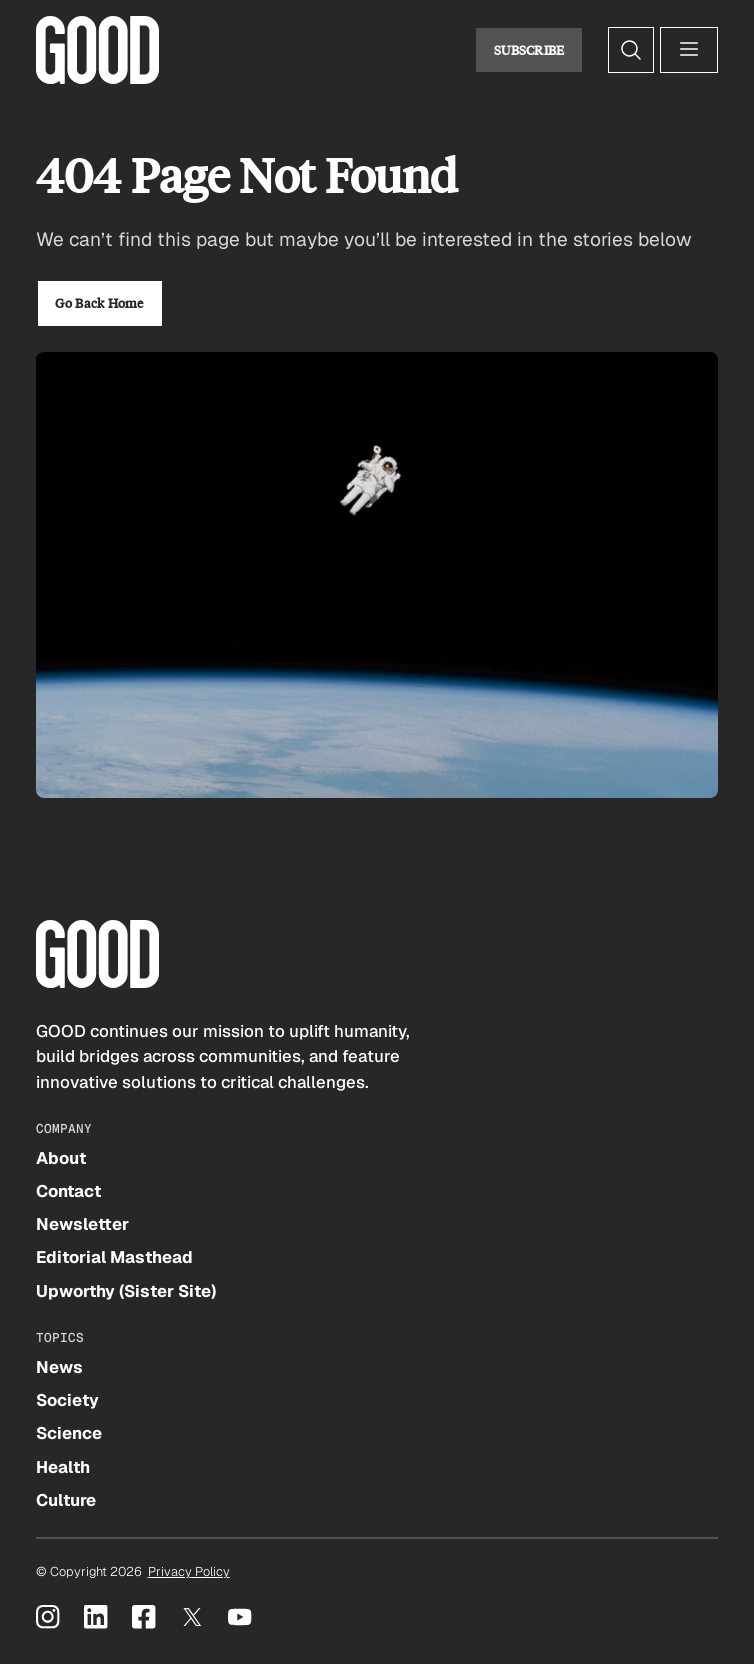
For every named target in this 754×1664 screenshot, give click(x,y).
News (59, 1367)
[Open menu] (689, 50)
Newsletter (82, 1224)
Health (63, 1467)
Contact (68, 1191)
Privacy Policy (189, 1571)
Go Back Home (99, 303)
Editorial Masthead (114, 1257)
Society (67, 1400)
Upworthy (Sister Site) (126, 1291)
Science (69, 1433)
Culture (66, 1500)
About (61, 1158)
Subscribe (529, 50)
